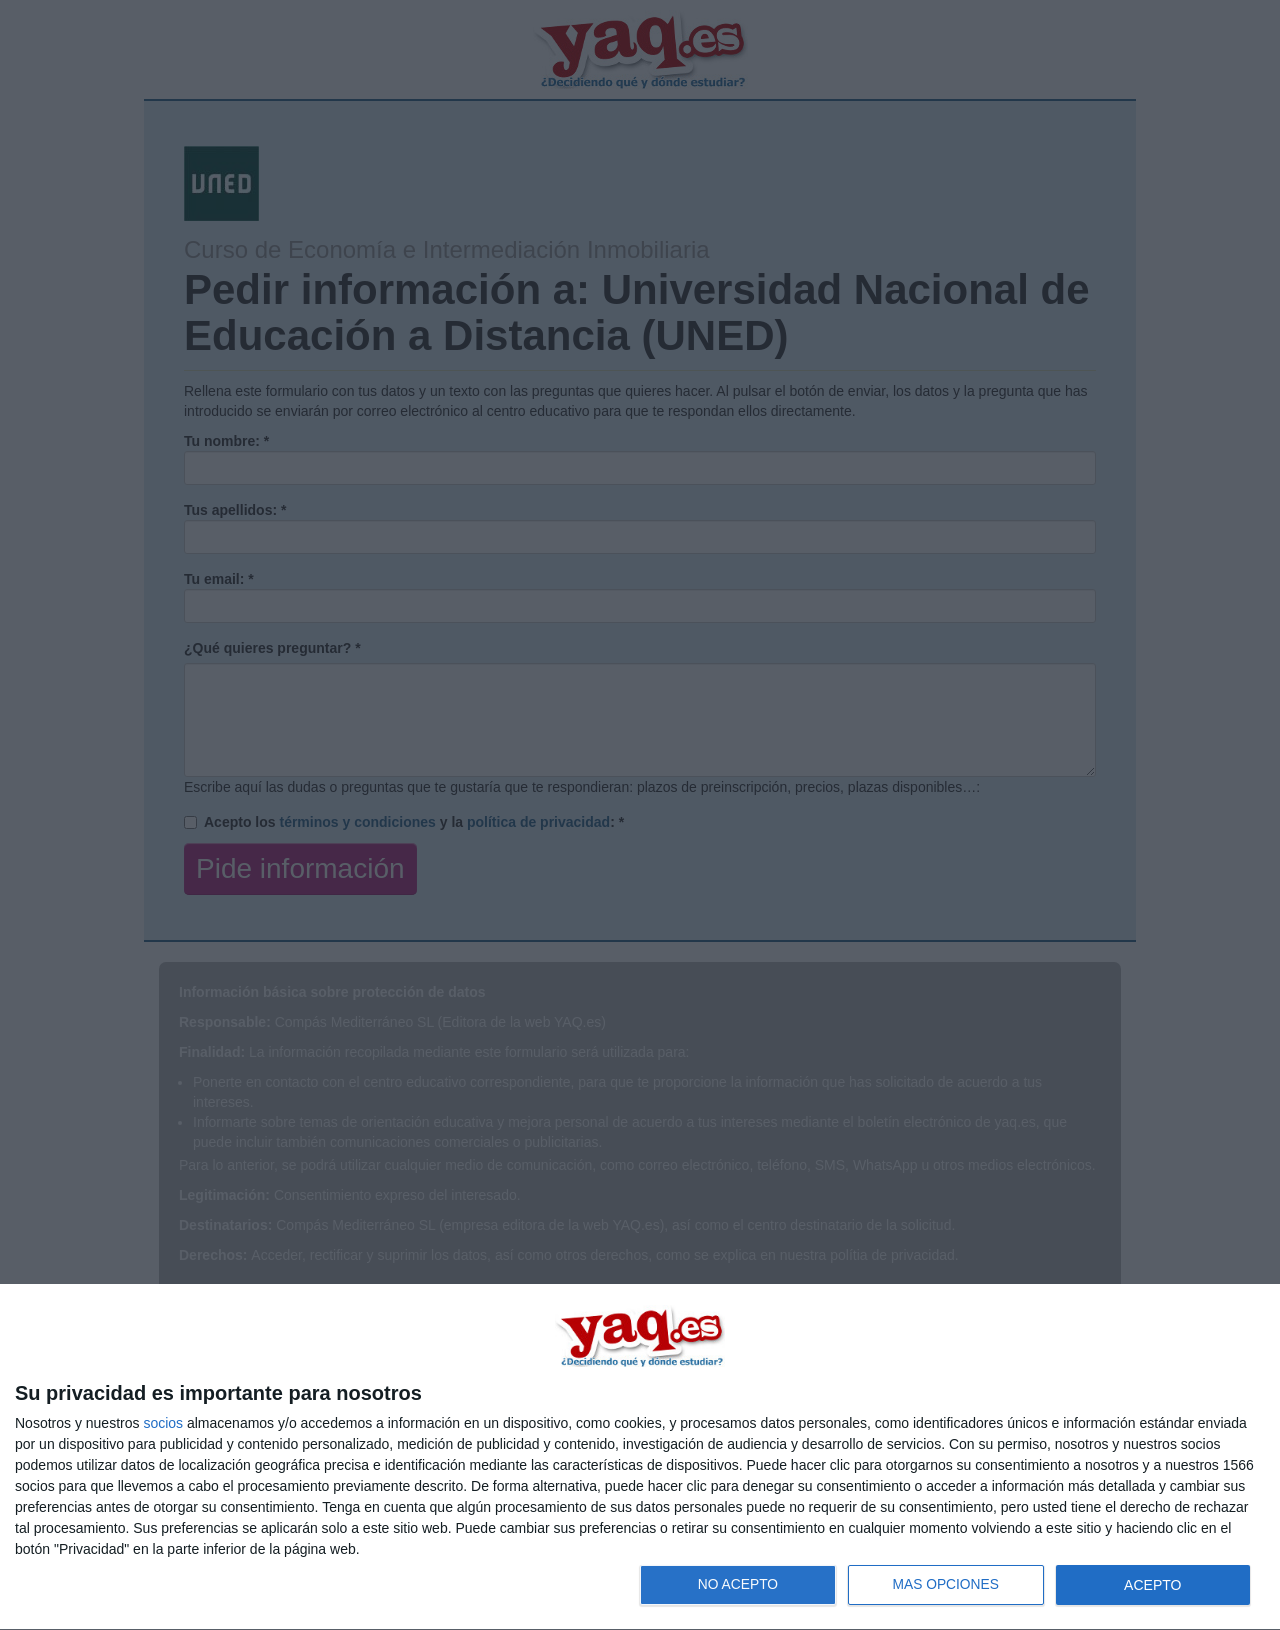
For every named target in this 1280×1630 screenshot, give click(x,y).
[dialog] (640, 1457)
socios (163, 1423)
